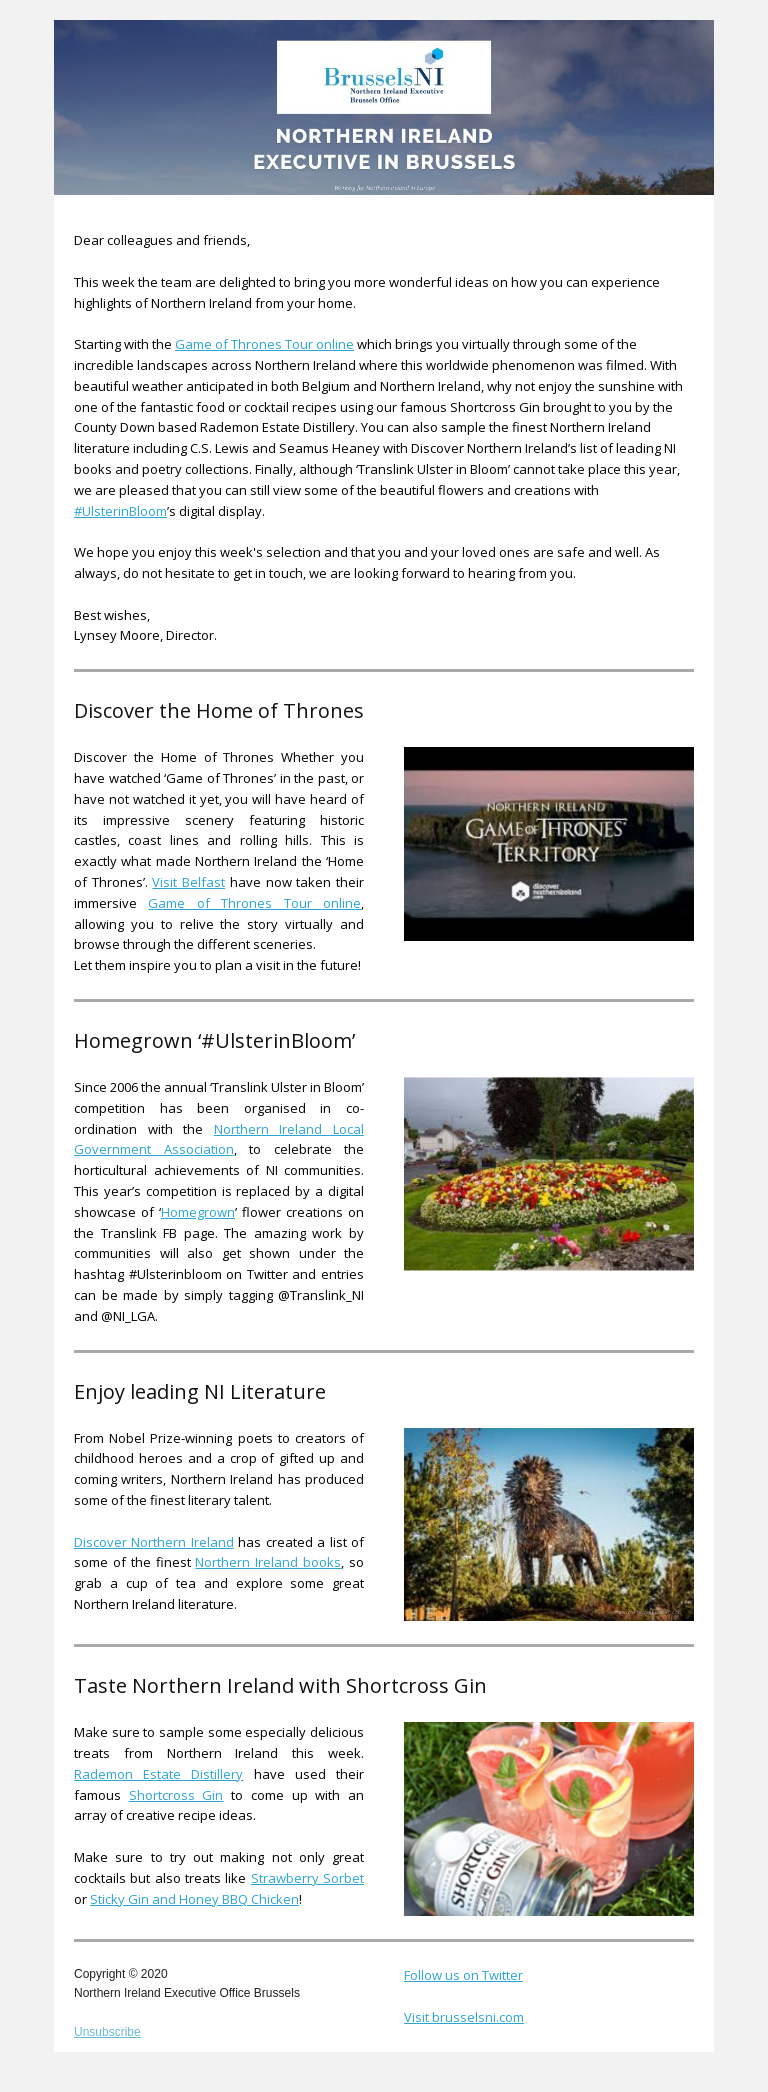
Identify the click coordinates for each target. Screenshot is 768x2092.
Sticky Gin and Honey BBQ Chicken (194, 1899)
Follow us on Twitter (463, 1975)
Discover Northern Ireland (154, 1542)
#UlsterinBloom (120, 511)
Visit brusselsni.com (464, 2017)
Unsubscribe (107, 2032)
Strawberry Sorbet (307, 1878)
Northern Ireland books (268, 1562)
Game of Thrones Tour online (264, 344)
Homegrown (198, 1212)
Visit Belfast (188, 882)
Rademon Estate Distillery (158, 1774)
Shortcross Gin (176, 1795)
